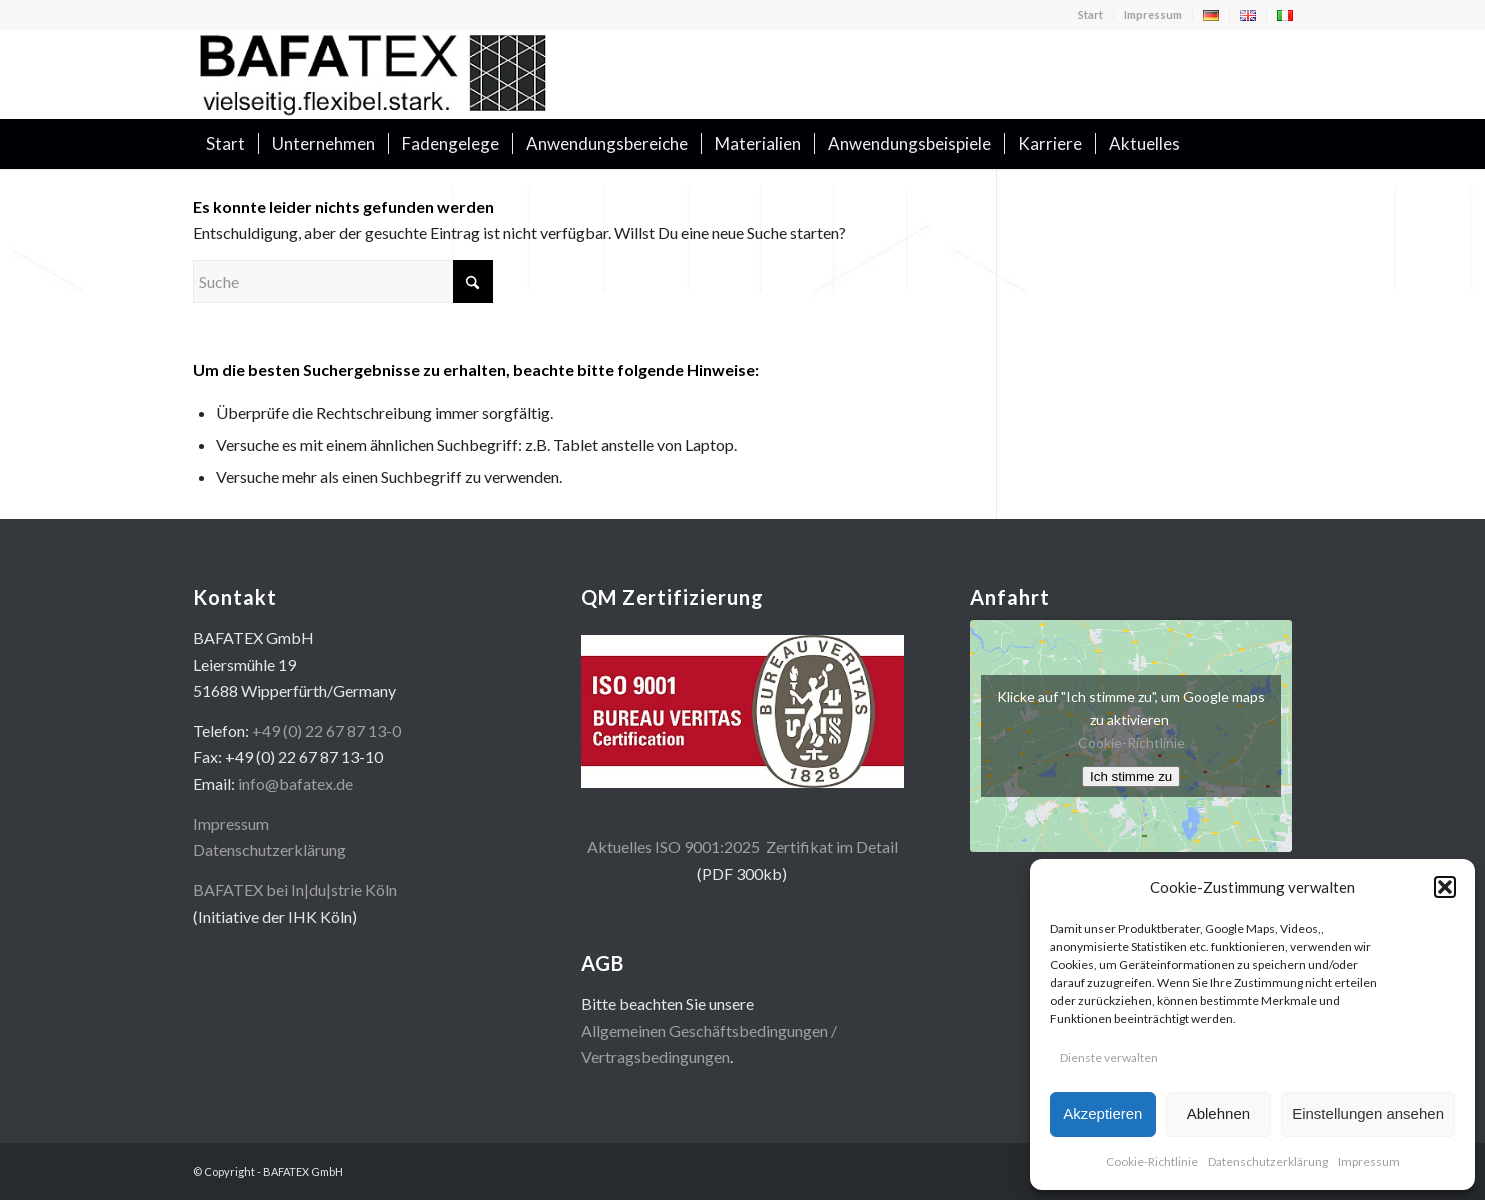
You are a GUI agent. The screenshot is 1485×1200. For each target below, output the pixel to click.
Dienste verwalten (1109, 1057)
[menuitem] (1091, 15)
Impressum (1369, 1161)
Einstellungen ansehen (1368, 1113)
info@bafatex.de (295, 783)
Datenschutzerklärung (1268, 1161)
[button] (1445, 887)
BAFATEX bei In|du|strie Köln (295, 889)
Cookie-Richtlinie (1152, 1161)
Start (1090, 14)
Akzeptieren (1102, 1113)
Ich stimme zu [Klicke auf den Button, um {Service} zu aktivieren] (1131, 776)
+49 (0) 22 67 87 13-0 (326, 730)
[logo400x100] (373, 74)
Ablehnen (1218, 1113)
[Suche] (1280, 144)
